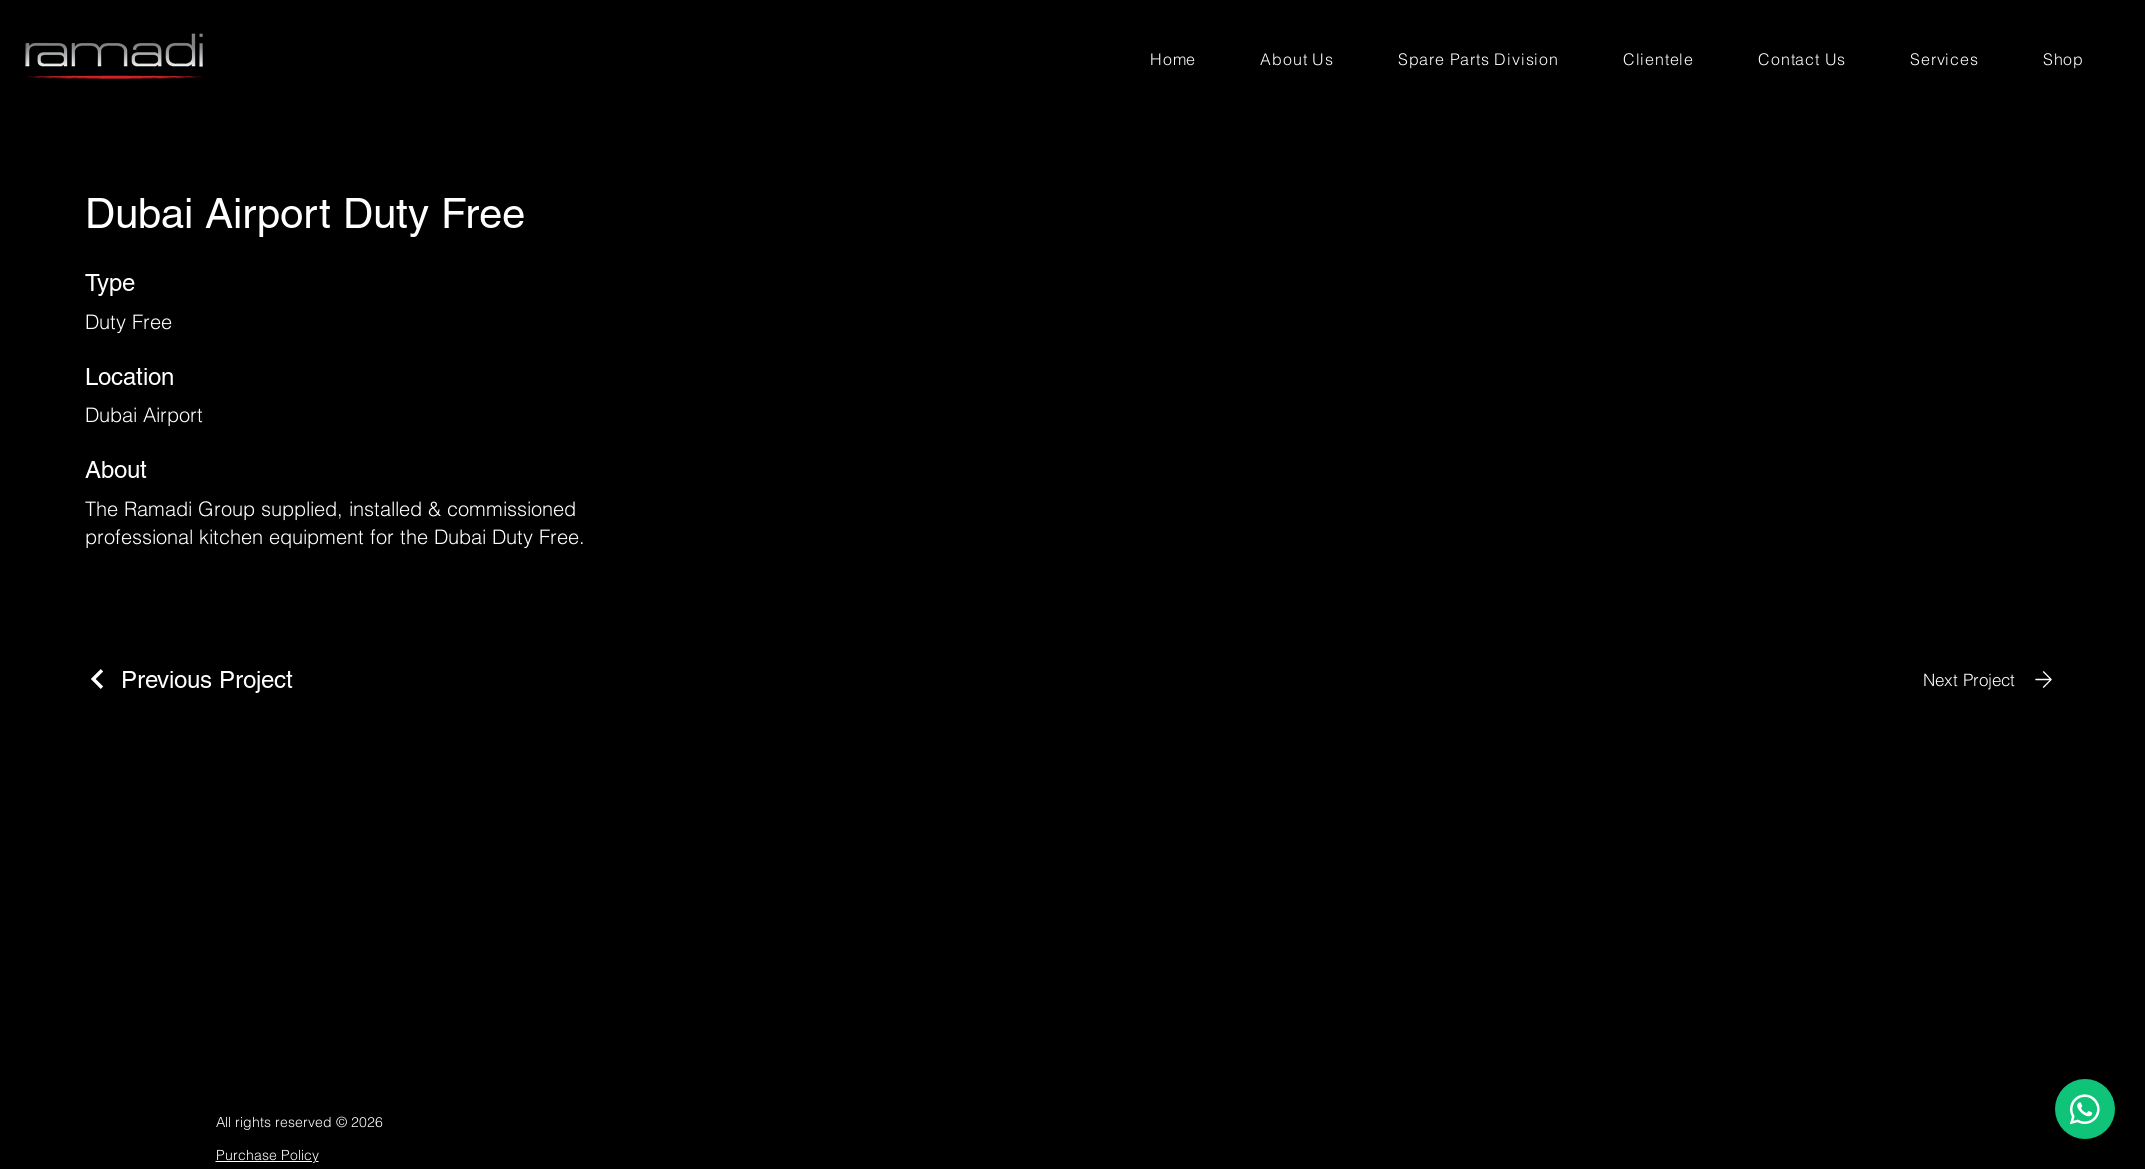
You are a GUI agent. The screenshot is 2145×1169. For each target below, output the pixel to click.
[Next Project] (1991, 679)
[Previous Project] (189, 679)
